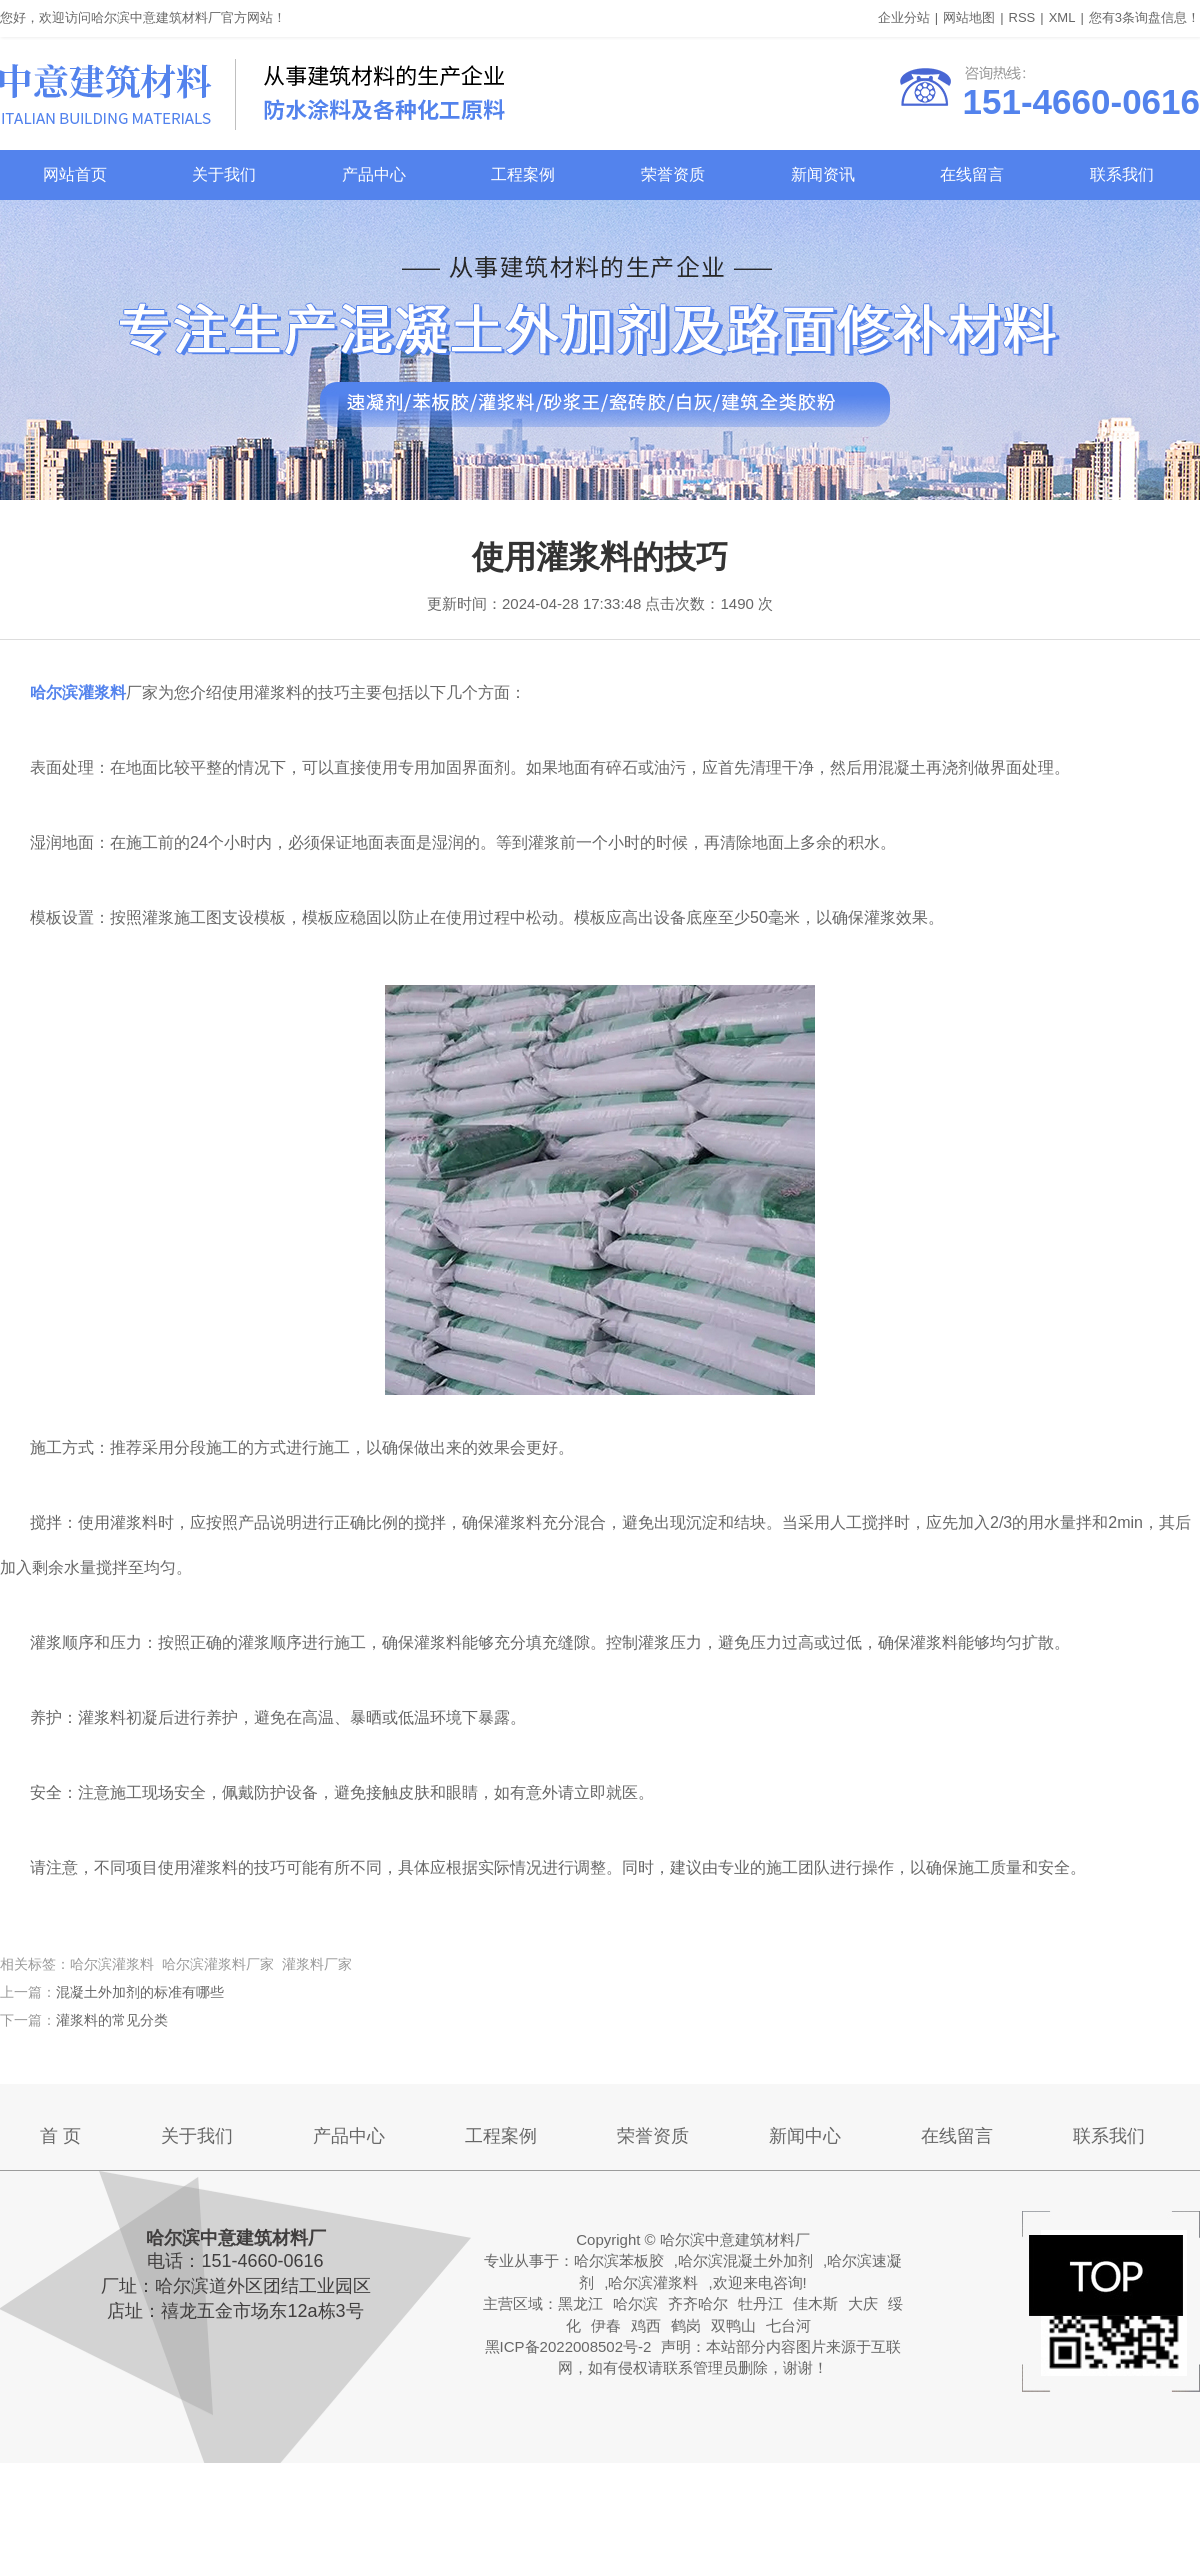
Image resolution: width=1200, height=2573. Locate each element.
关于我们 (224, 174)
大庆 (863, 2303)
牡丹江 (760, 2303)
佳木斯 (815, 2303)
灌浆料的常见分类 (112, 2020)
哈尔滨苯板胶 (619, 2260)
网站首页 (75, 174)
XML (1062, 17)
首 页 (60, 2136)
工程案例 (523, 174)
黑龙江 (580, 2303)
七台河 (788, 2325)
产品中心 (374, 174)
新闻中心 (805, 2136)
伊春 (606, 2325)
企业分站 (904, 17)
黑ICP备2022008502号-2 (568, 2346)
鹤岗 (686, 2325)
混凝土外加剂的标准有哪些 (140, 1992)
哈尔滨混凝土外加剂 (745, 2260)
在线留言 (972, 174)
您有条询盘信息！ (1144, 17)
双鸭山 (733, 2325)
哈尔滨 (635, 2303)
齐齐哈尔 (698, 2303)
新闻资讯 (823, 174)
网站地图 (969, 17)
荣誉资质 (673, 174)
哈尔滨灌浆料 (653, 2282)
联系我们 (1122, 174)
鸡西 (646, 2325)
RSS (1022, 17)
